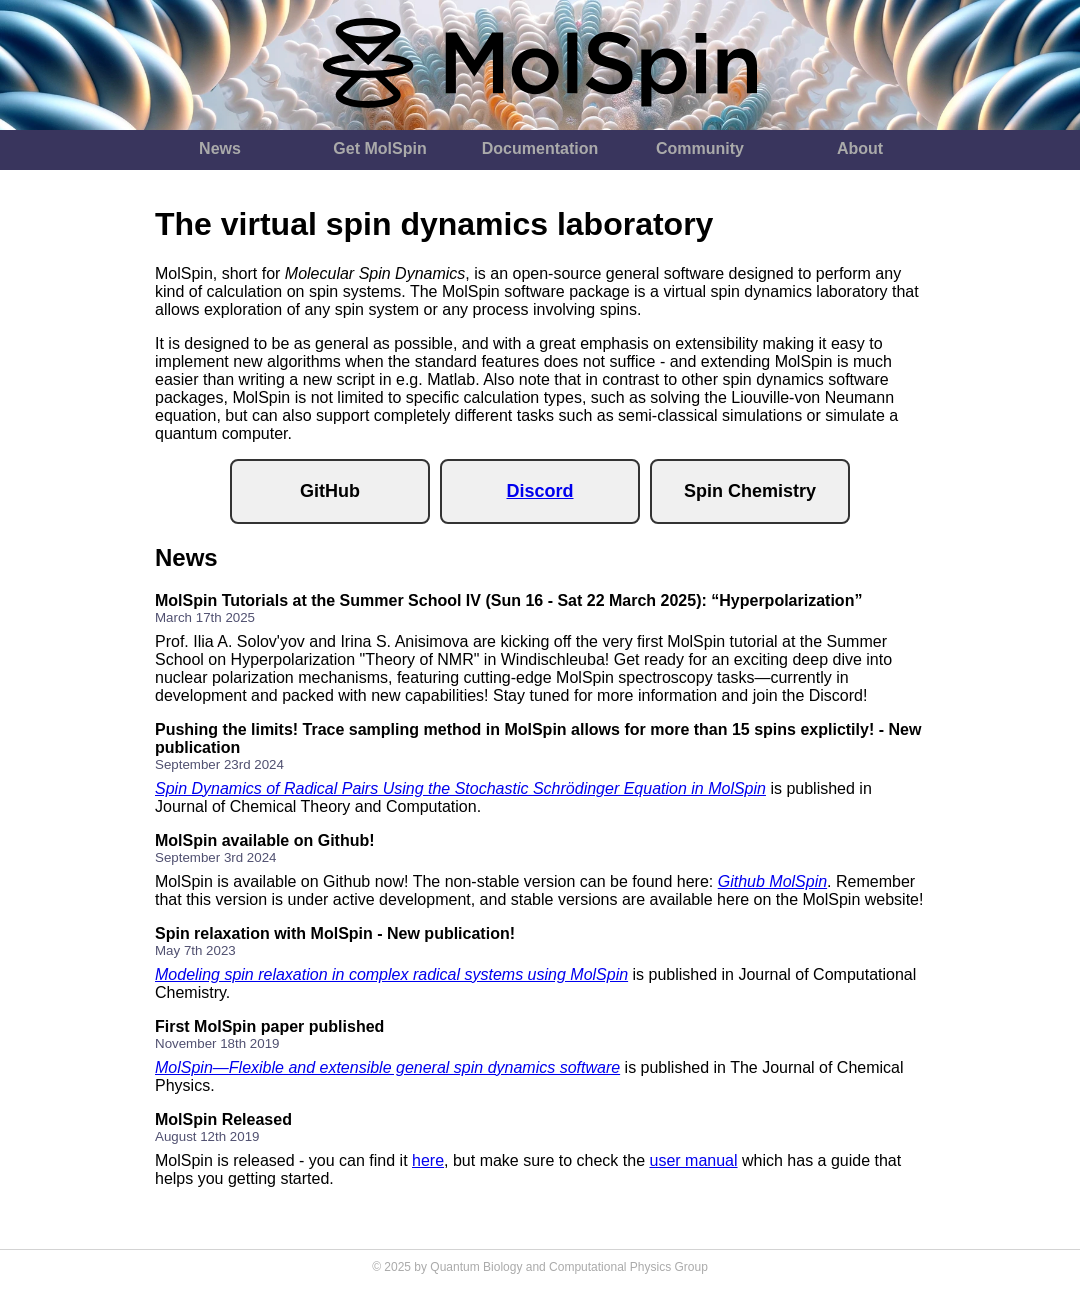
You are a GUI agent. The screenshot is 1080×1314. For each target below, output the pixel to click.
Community (700, 148)
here (428, 1160)
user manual (693, 1160)
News (220, 148)
